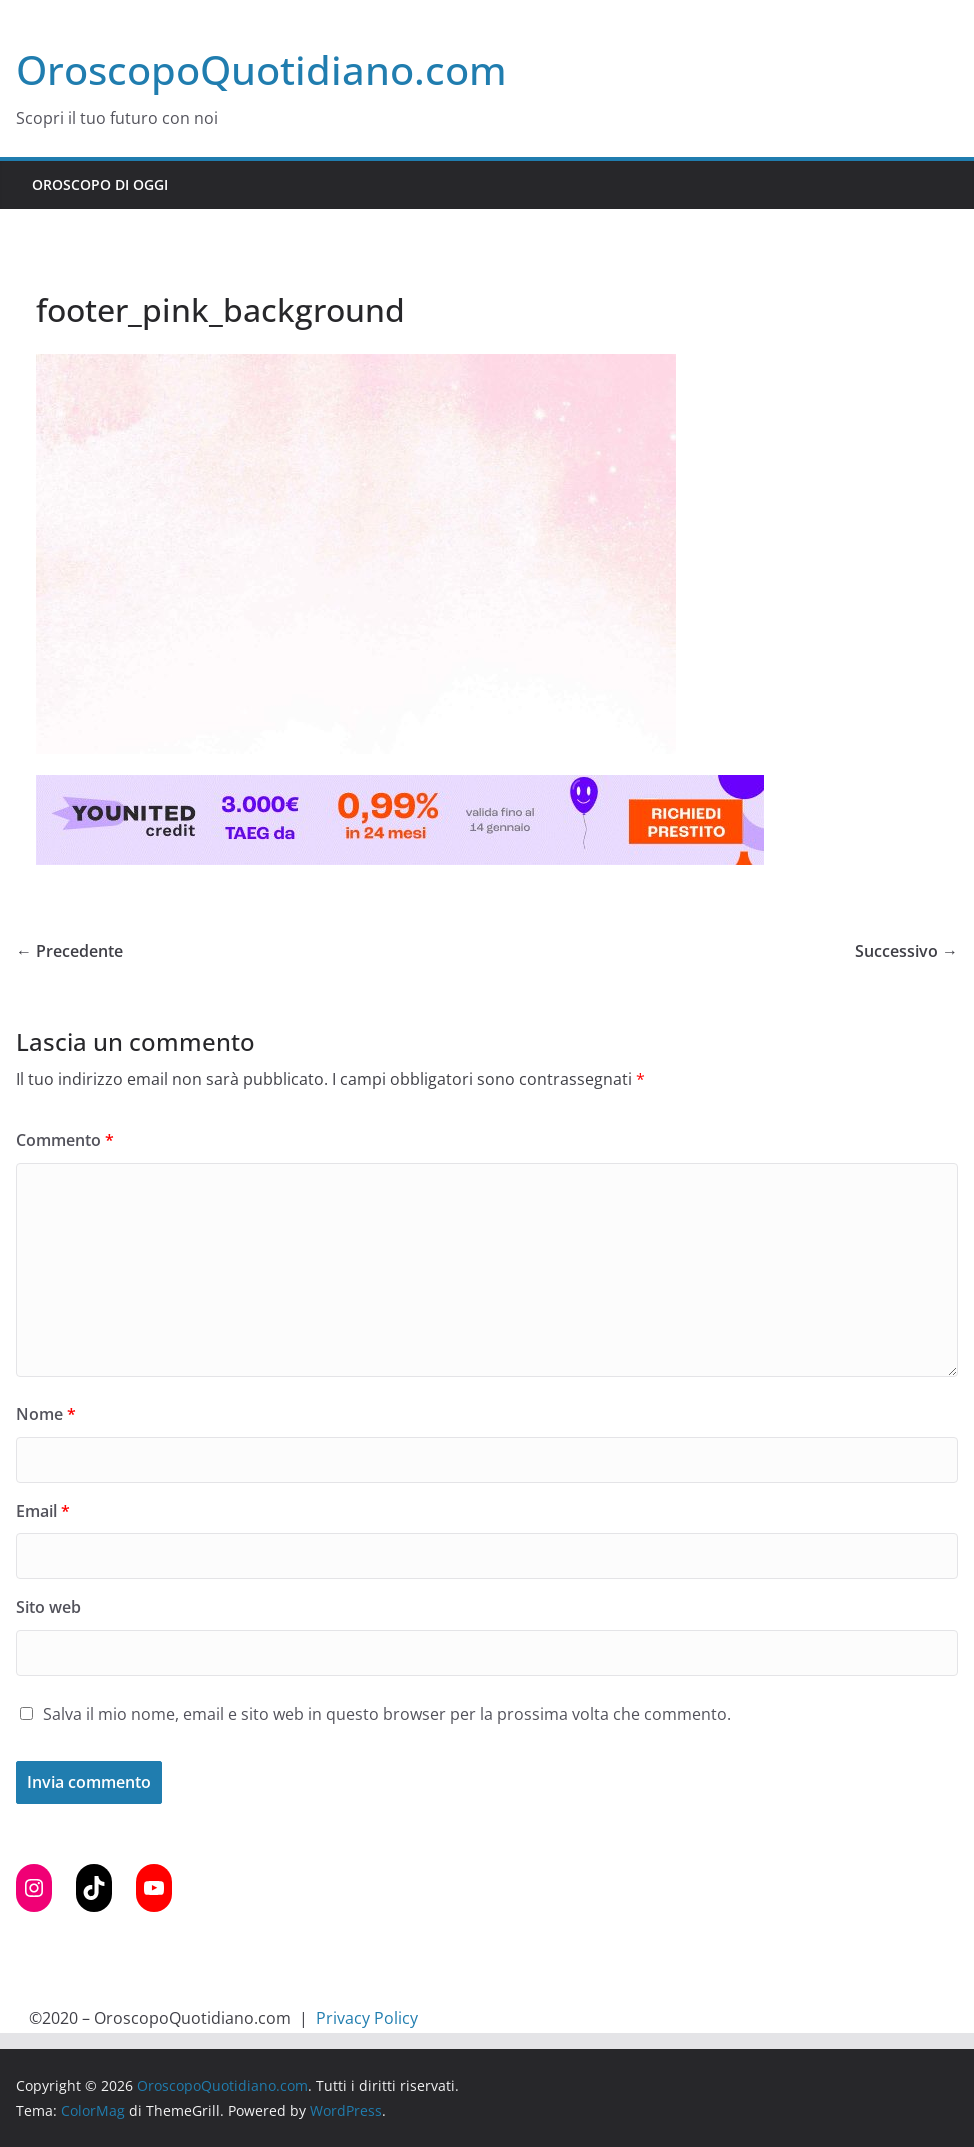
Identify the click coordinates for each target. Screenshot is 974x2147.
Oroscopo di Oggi (100, 184)
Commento (65, 1140)
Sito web (48, 1607)
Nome (46, 1414)
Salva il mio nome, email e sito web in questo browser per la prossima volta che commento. (387, 1714)
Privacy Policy (367, 2018)
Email (43, 1511)
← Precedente (69, 951)
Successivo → (906, 951)
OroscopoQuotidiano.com (261, 69)
